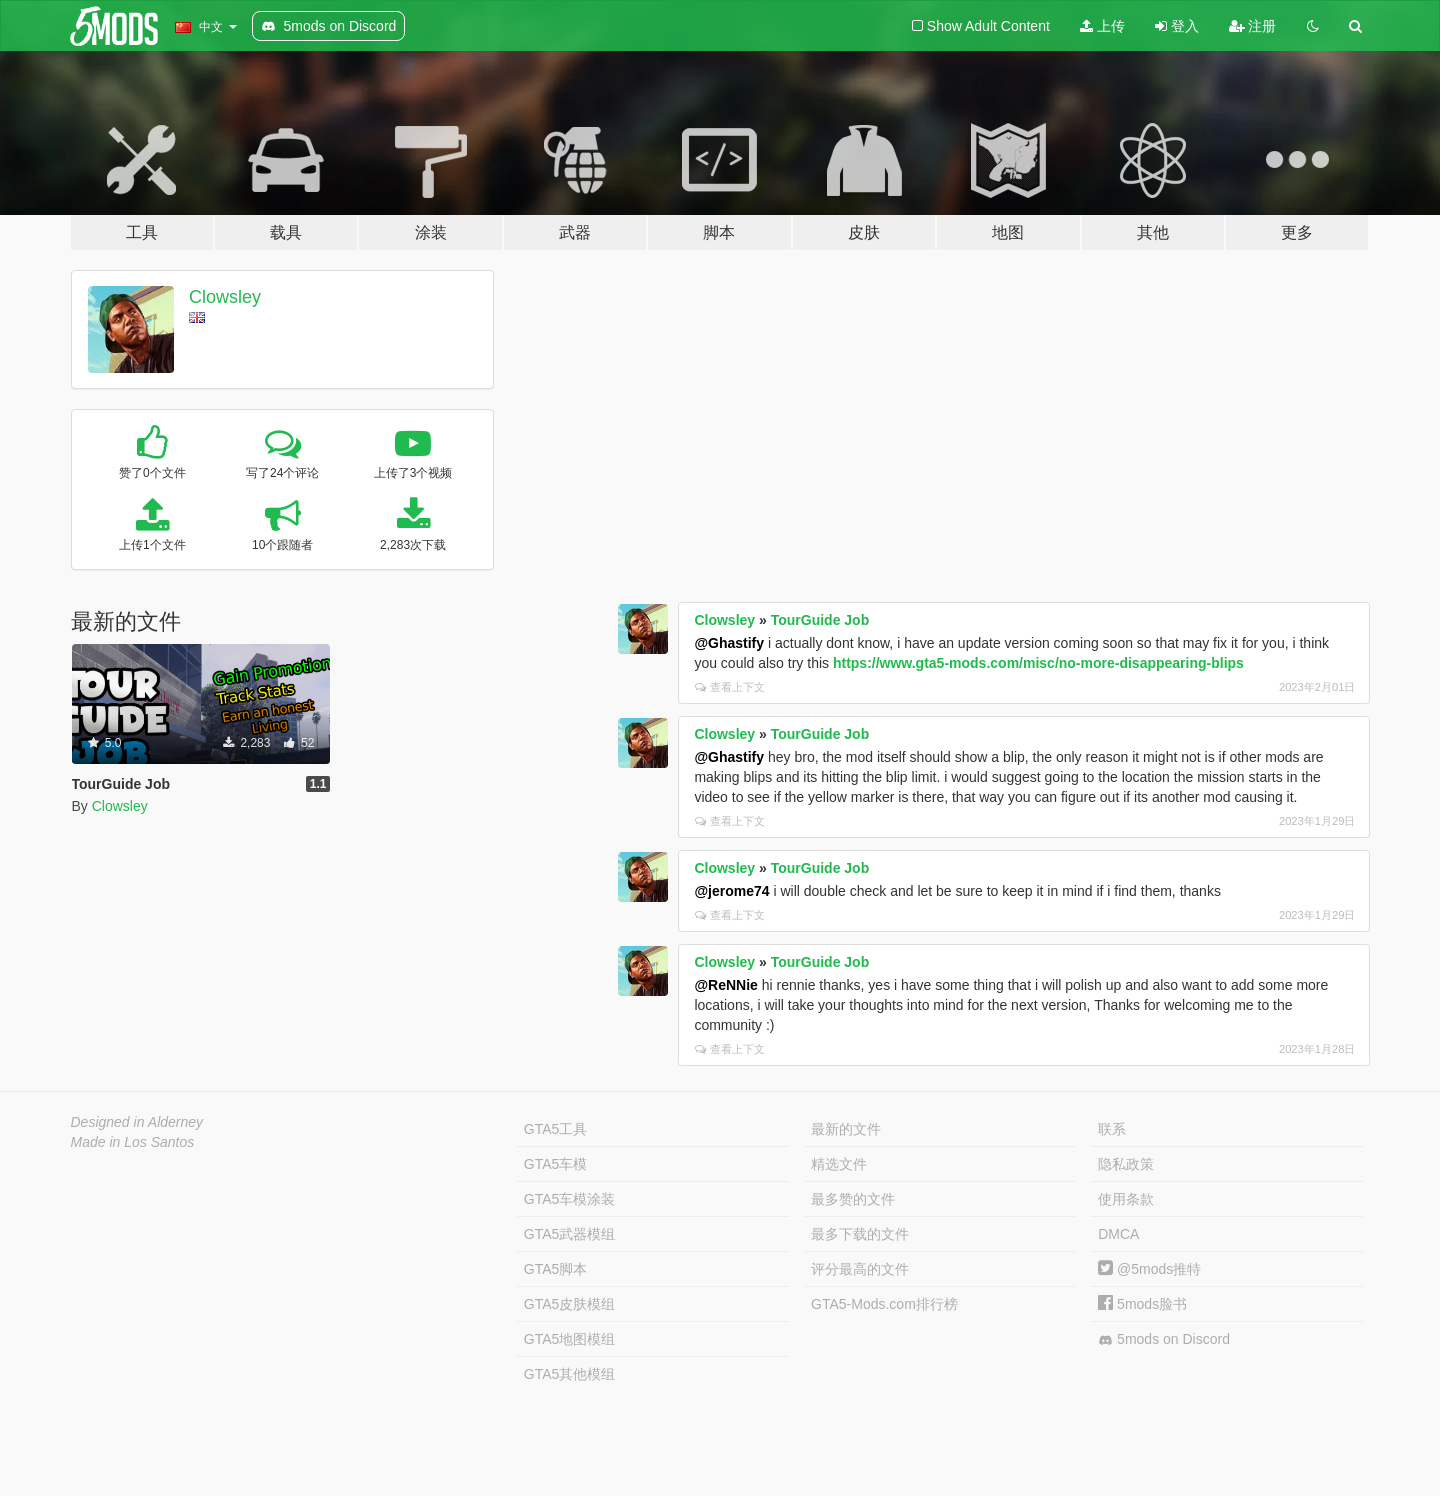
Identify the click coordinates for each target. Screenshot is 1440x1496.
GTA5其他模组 (570, 1374)
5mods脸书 (1142, 1304)
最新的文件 (846, 1129)
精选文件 (839, 1164)
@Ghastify (729, 643)
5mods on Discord (1164, 1339)
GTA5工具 (556, 1129)
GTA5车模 (556, 1164)
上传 (1102, 26)
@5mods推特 (1149, 1269)
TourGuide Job (820, 620)
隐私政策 (1126, 1164)
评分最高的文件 (860, 1269)
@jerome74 (731, 891)
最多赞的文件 (853, 1199)
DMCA (1118, 1234)
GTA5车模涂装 (570, 1199)
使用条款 (1126, 1199)
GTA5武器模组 (570, 1234)
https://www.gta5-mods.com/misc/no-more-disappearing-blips (1038, 663)
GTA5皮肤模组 (570, 1304)
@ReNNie (725, 985)
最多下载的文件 (860, 1234)
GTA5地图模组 (570, 1339)
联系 (1112, 1129)
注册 (1253, 26)
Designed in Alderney (137, 1122)
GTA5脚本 (556, 1269)
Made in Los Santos (133, 1142)
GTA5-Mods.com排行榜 (884, 1304)
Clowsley (225, 297)
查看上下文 (730, 687)
